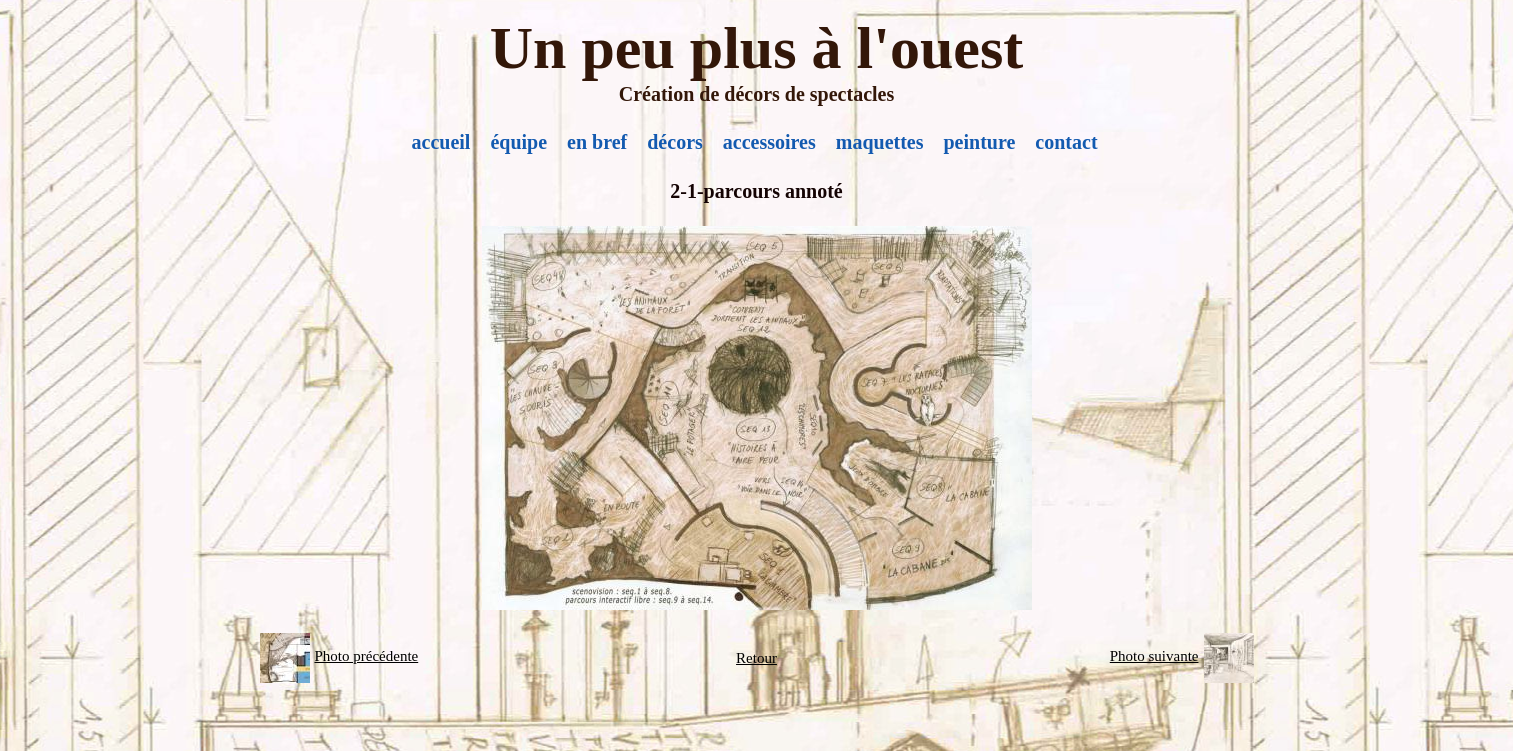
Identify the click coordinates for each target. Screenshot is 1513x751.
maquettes (880, 142)
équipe (518, 142)
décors (675, 142)
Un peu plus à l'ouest (757, 48)
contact (1066, 142)
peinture (980, 142)
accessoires (769, 142)
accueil (441, 142)
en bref (597, 142)
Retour (756, 658)
